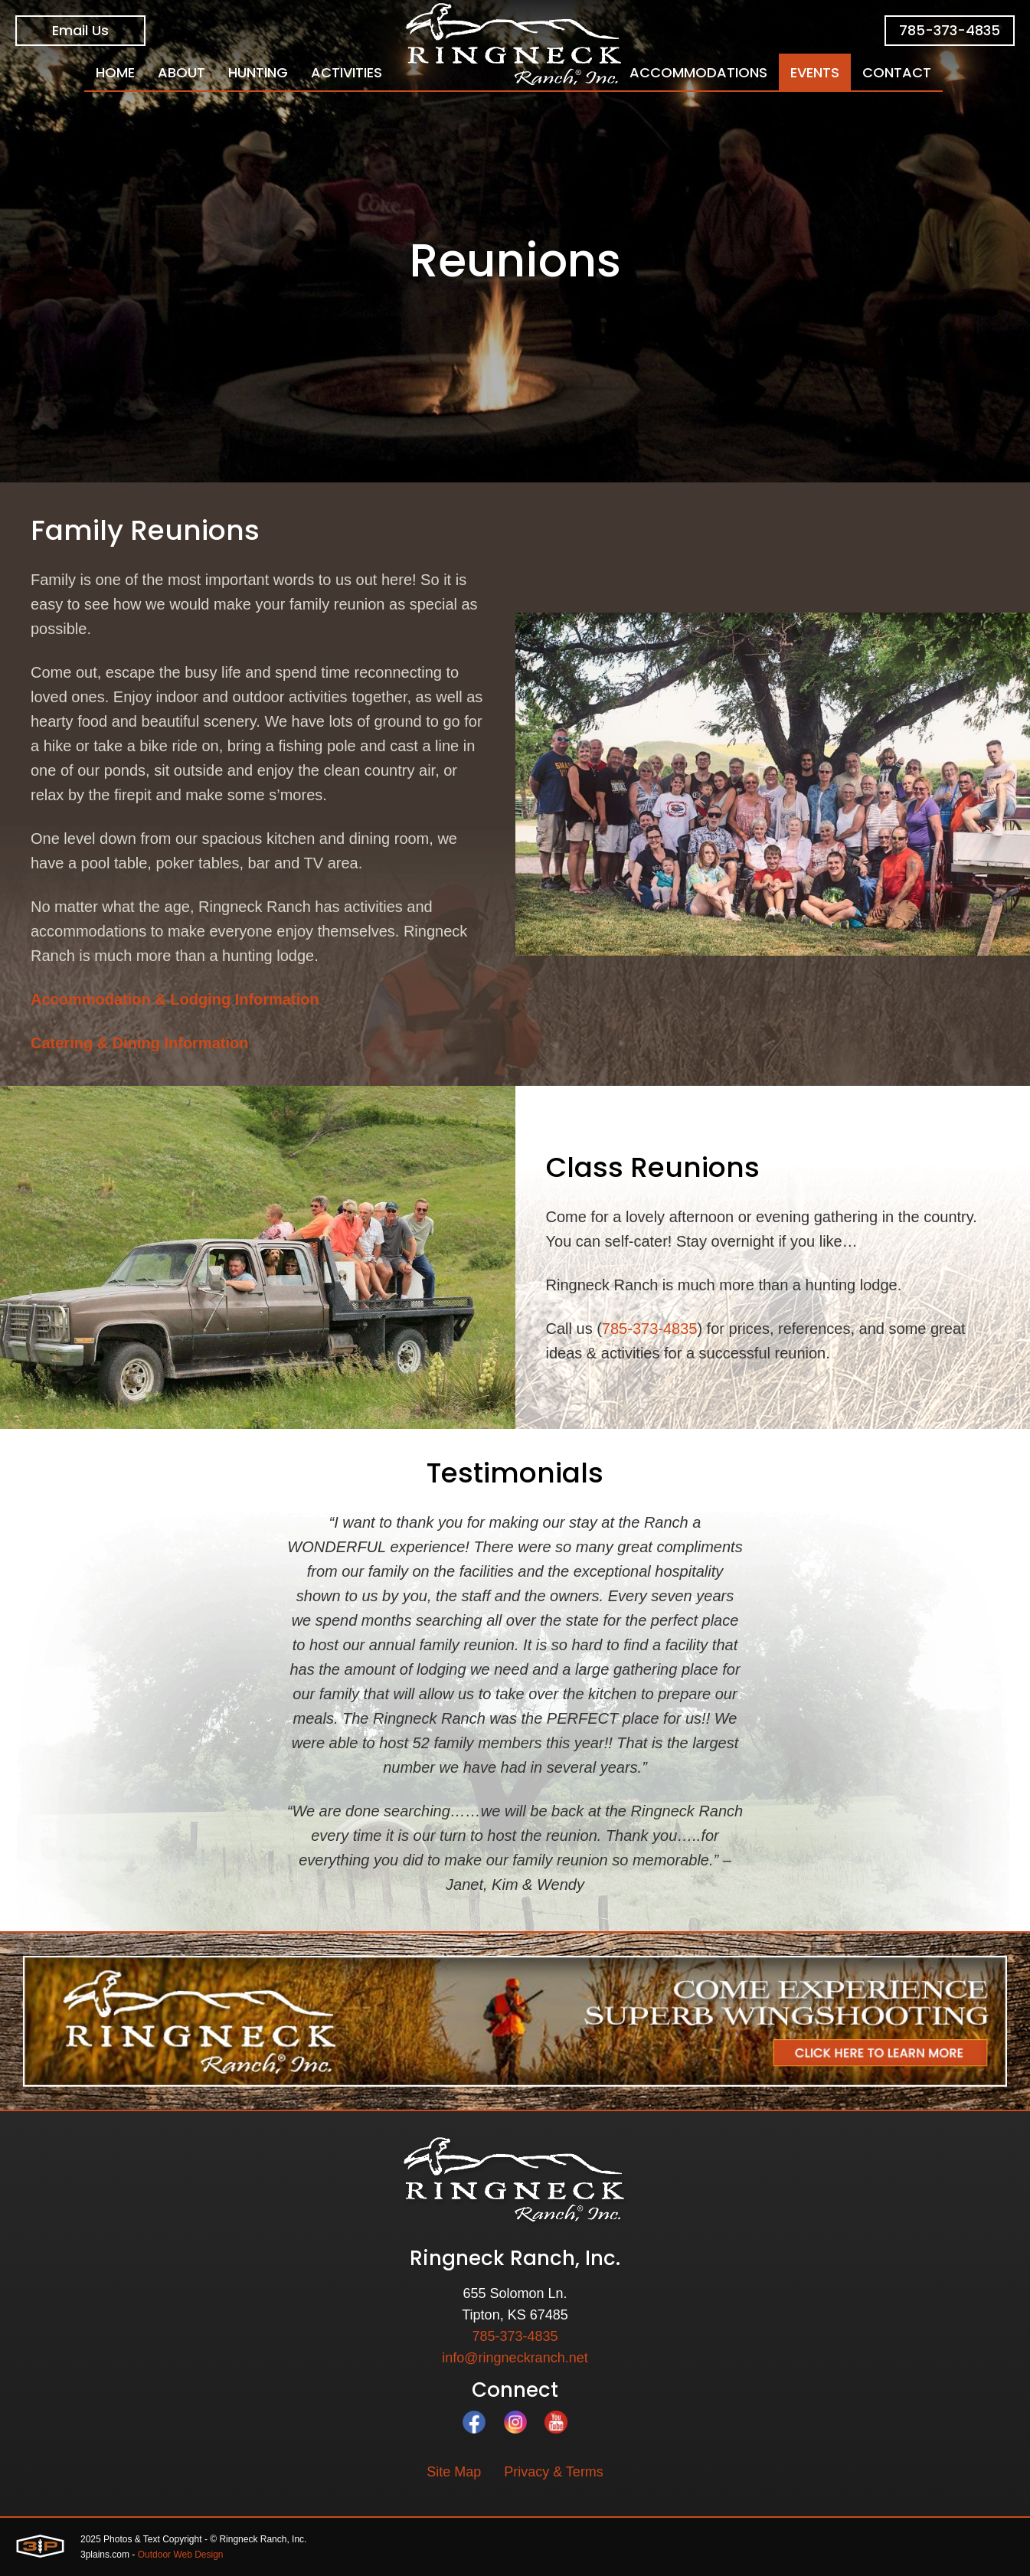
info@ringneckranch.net (514, 2357)
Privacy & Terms (553, 2472)
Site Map (454, 2472)
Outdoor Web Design (181, 2554)
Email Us (80, 30)
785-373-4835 (949, 30)
